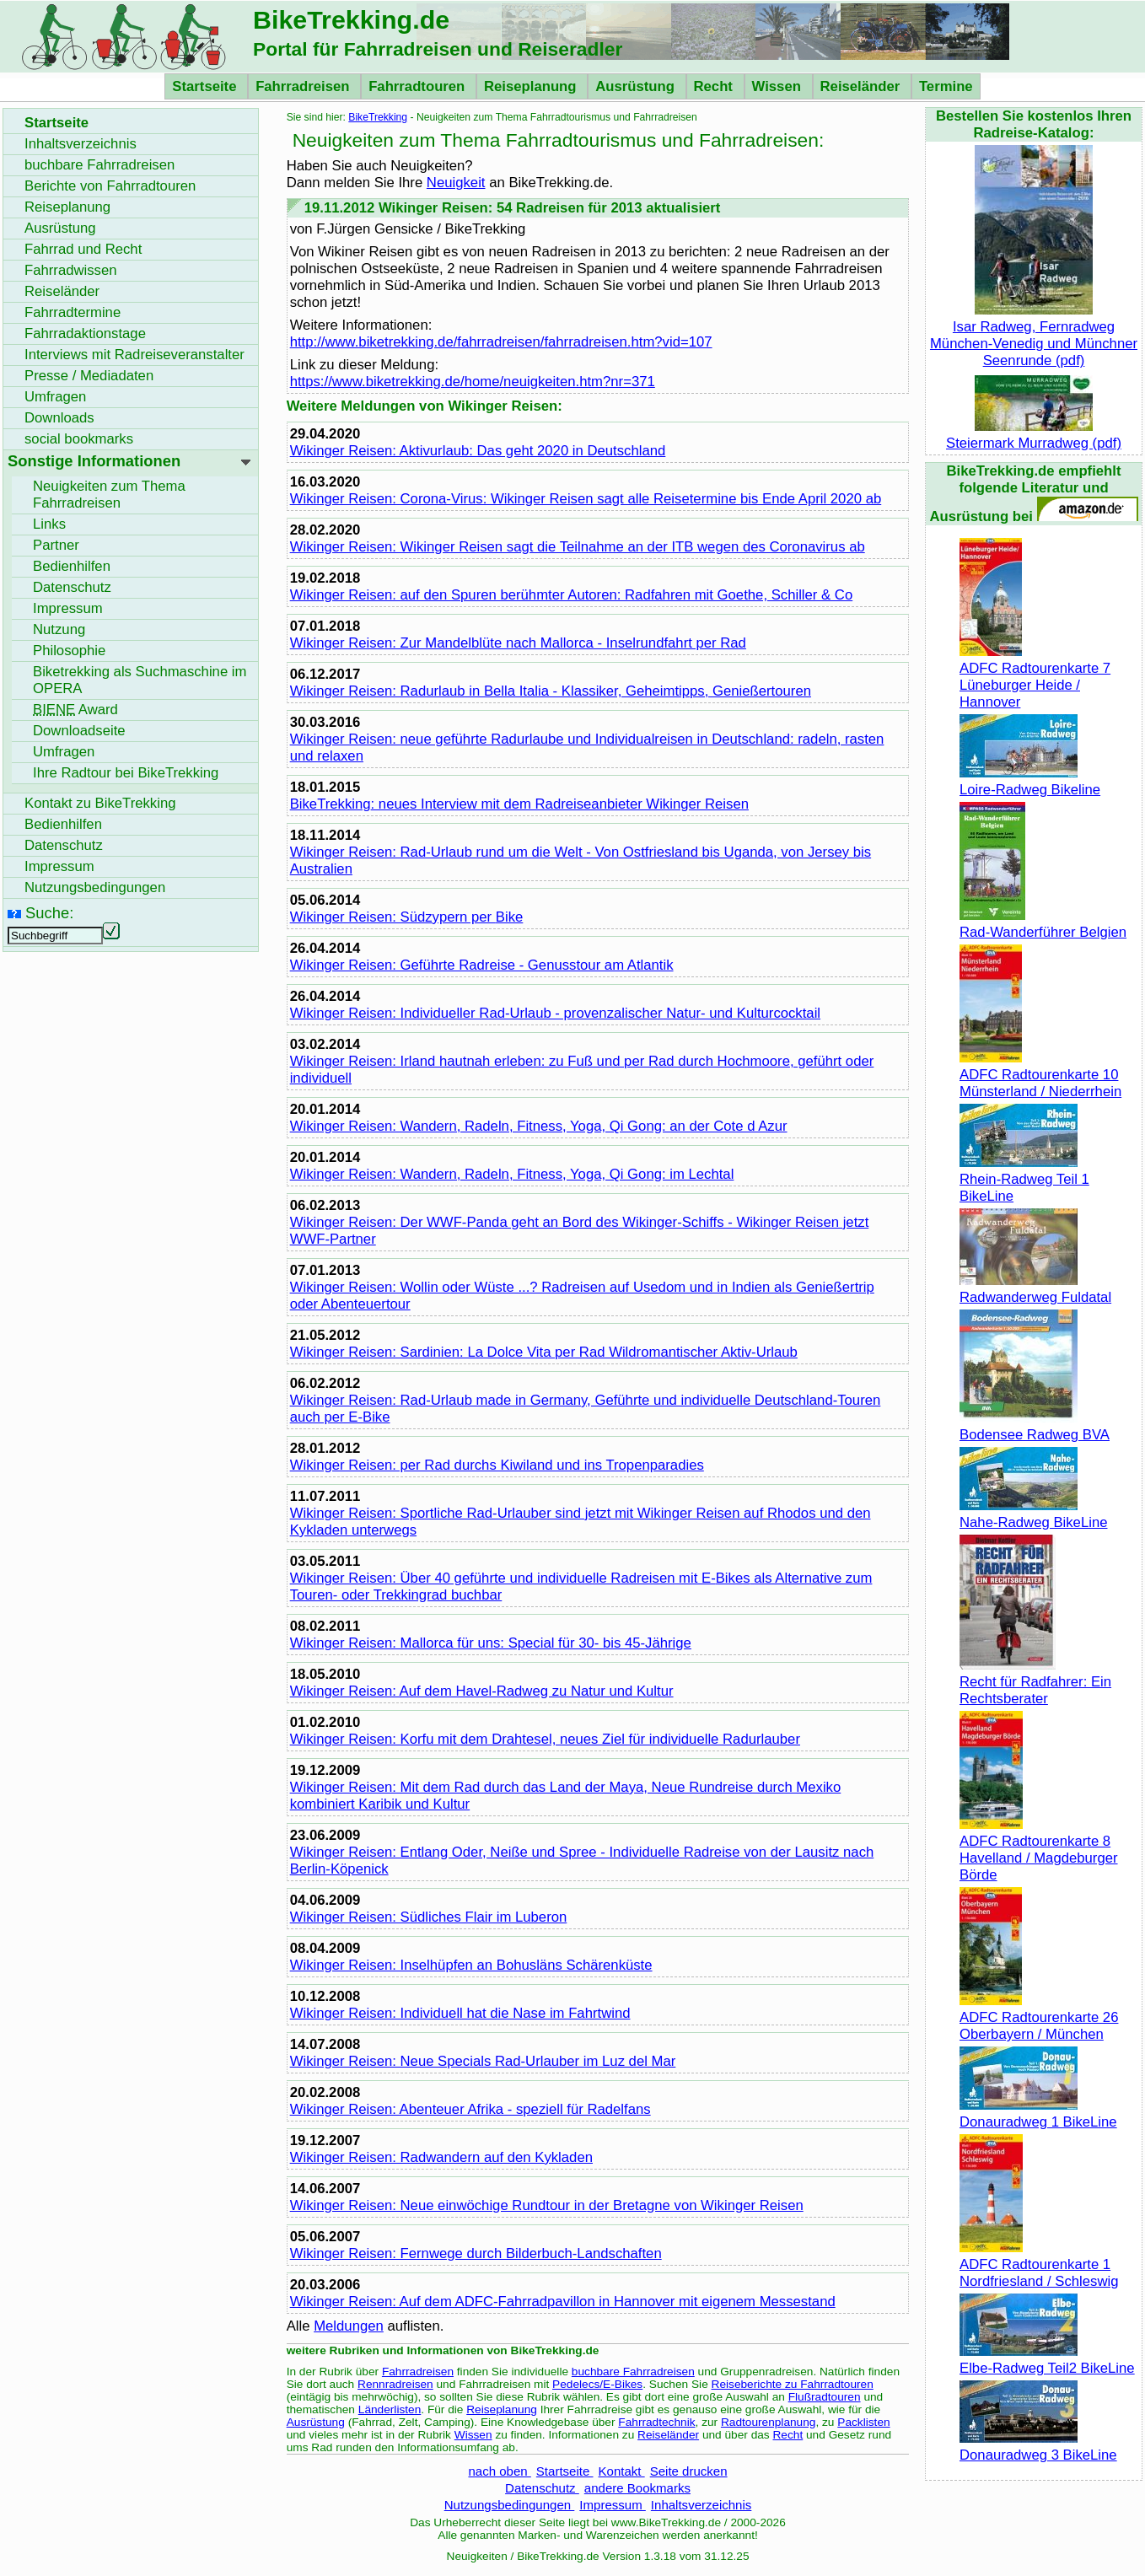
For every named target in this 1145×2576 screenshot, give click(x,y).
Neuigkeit (456, 183)
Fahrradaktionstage (85, 333)
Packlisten (863, 2422)
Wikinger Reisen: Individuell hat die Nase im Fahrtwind (460, 2013)
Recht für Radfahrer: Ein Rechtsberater (1035, 1682)
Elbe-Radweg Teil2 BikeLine (1047, 2359)
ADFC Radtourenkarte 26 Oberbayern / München (1039, 2017)
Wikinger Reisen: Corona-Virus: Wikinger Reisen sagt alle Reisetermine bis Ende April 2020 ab (586, 499)
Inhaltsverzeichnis (701, 2505)
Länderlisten (390, 2409)
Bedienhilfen (71, 566)
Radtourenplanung (768, 2422)
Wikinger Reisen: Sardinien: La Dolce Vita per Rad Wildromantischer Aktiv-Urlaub (544, 1352)
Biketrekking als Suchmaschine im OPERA (139, 680)
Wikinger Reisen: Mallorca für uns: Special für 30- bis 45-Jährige (490, 1643)
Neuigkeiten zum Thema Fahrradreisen (109, 494)
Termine (946, 86)
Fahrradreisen (304, 86)
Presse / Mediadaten (88, 376)
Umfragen (55, 397)
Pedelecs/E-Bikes (597, 2384)
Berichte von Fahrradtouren (110, 186)
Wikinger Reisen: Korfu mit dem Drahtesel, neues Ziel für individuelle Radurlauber (545, 1739)
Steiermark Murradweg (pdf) (1033, 434)
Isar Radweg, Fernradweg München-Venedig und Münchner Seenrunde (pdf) (1033, 335)
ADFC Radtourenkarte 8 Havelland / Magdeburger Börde (1039, 1849)
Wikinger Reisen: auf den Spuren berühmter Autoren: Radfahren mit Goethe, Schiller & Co (571, 595)
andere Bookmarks (637, 2488)
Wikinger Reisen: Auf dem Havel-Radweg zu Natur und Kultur (482, 1691)
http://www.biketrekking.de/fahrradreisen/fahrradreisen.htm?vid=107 (501, 342)
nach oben (499, 2471)
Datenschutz (542, 2488)
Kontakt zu (100, 803)
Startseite (206, 86)
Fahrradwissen (70, 270)
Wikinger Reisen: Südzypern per (407, 917)
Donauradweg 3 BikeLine (1038, 2446)
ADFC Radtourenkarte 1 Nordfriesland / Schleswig (1039, 2264)
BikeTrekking (377, 117)
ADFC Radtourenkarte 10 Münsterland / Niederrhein (1040, 1075)
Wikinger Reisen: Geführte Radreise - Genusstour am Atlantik (482, 965)
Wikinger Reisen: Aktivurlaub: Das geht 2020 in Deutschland (478, 451)
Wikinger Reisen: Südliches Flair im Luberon (428, 1917)
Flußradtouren (824, 2396)
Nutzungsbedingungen (509, 2505)
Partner (56, 545)
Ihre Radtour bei (125, 773)
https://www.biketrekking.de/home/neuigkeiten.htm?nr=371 (472, 382)
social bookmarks (78, 439)
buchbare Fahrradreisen (633, 2371)
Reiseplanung (532, 86)
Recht (715, 86)
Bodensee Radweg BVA (1035, 1426)
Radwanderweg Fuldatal (1035, 1288)
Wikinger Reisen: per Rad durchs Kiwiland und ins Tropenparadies (497, 1465)
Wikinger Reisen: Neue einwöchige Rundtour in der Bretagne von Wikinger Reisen (547, 2205)
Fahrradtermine (72, 312)
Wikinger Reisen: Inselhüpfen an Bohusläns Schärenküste (471, 1965)
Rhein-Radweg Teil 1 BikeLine (1024, 1179)
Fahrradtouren (418, 86)
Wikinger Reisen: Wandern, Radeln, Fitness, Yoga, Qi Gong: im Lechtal (512, 1174)
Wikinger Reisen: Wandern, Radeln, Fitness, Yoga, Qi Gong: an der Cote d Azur (539, 1126)
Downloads (59, 418)
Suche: (49, 913)
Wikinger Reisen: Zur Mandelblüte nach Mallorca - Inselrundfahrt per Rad (518, 643)
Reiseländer (862, 86)
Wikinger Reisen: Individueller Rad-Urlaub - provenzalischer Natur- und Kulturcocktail (555, 1013)
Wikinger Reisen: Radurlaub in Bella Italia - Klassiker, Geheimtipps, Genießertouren (550, 691)
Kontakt (622, 2471)
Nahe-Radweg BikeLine (1034, 1514)
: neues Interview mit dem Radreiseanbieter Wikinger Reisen (519, 804)
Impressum (612, 2505)
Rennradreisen (395, 2384)
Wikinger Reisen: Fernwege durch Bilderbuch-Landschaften (476, 2253)
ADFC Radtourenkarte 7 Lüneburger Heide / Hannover (1035, 676)
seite (79, 731)
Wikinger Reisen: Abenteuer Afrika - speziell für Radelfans (470, 2109)
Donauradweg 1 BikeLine (1038, 2113)
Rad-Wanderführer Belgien (1043, 923)
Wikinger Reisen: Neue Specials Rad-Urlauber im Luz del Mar (483, 2061)
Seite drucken (689, 2471)
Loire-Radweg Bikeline (1030, 781)
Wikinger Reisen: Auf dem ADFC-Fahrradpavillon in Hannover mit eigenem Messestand (563, 2302)
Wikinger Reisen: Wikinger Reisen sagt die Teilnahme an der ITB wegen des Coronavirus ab (577, 547)
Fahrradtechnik (656, 2422)
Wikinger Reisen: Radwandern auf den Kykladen (441, 2157)
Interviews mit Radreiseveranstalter (134, 355)
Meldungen (349, 2326)
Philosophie (69, 651)
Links (49, 524)
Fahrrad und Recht (83, 249)
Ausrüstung (636, 86)
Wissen (778, 86)
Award (75, 710)
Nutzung (59, 629)
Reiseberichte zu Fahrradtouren (793, 2384)
